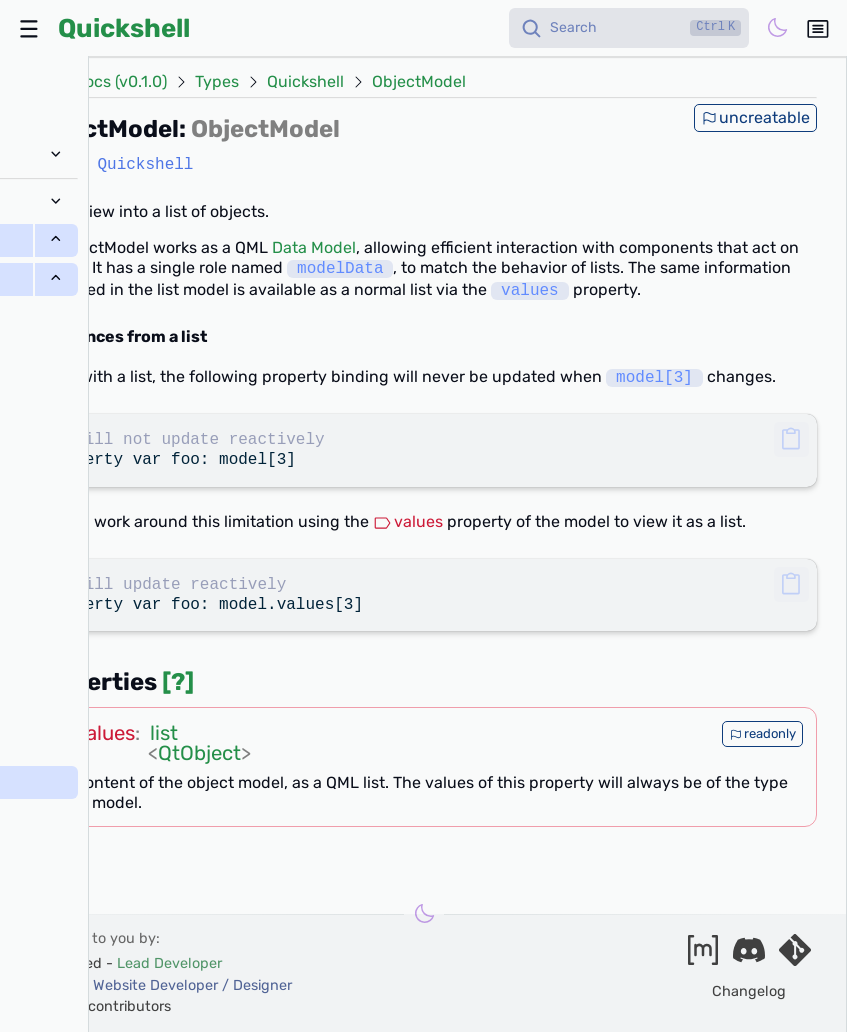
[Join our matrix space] (703, 956)
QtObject (199, 753)
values (408, 521)
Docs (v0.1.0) (120, 82)
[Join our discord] (749, 956)
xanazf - (162, 985)
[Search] (629, 28)
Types (217, 82)
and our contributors (101, 1006)
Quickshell (124, 28)
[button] (791, 439)
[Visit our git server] (795, 956)
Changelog (749, 991)
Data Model (314, 247)
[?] (178, 682)
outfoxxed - (127, 963)
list (164, 733)
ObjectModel (419, 82)
